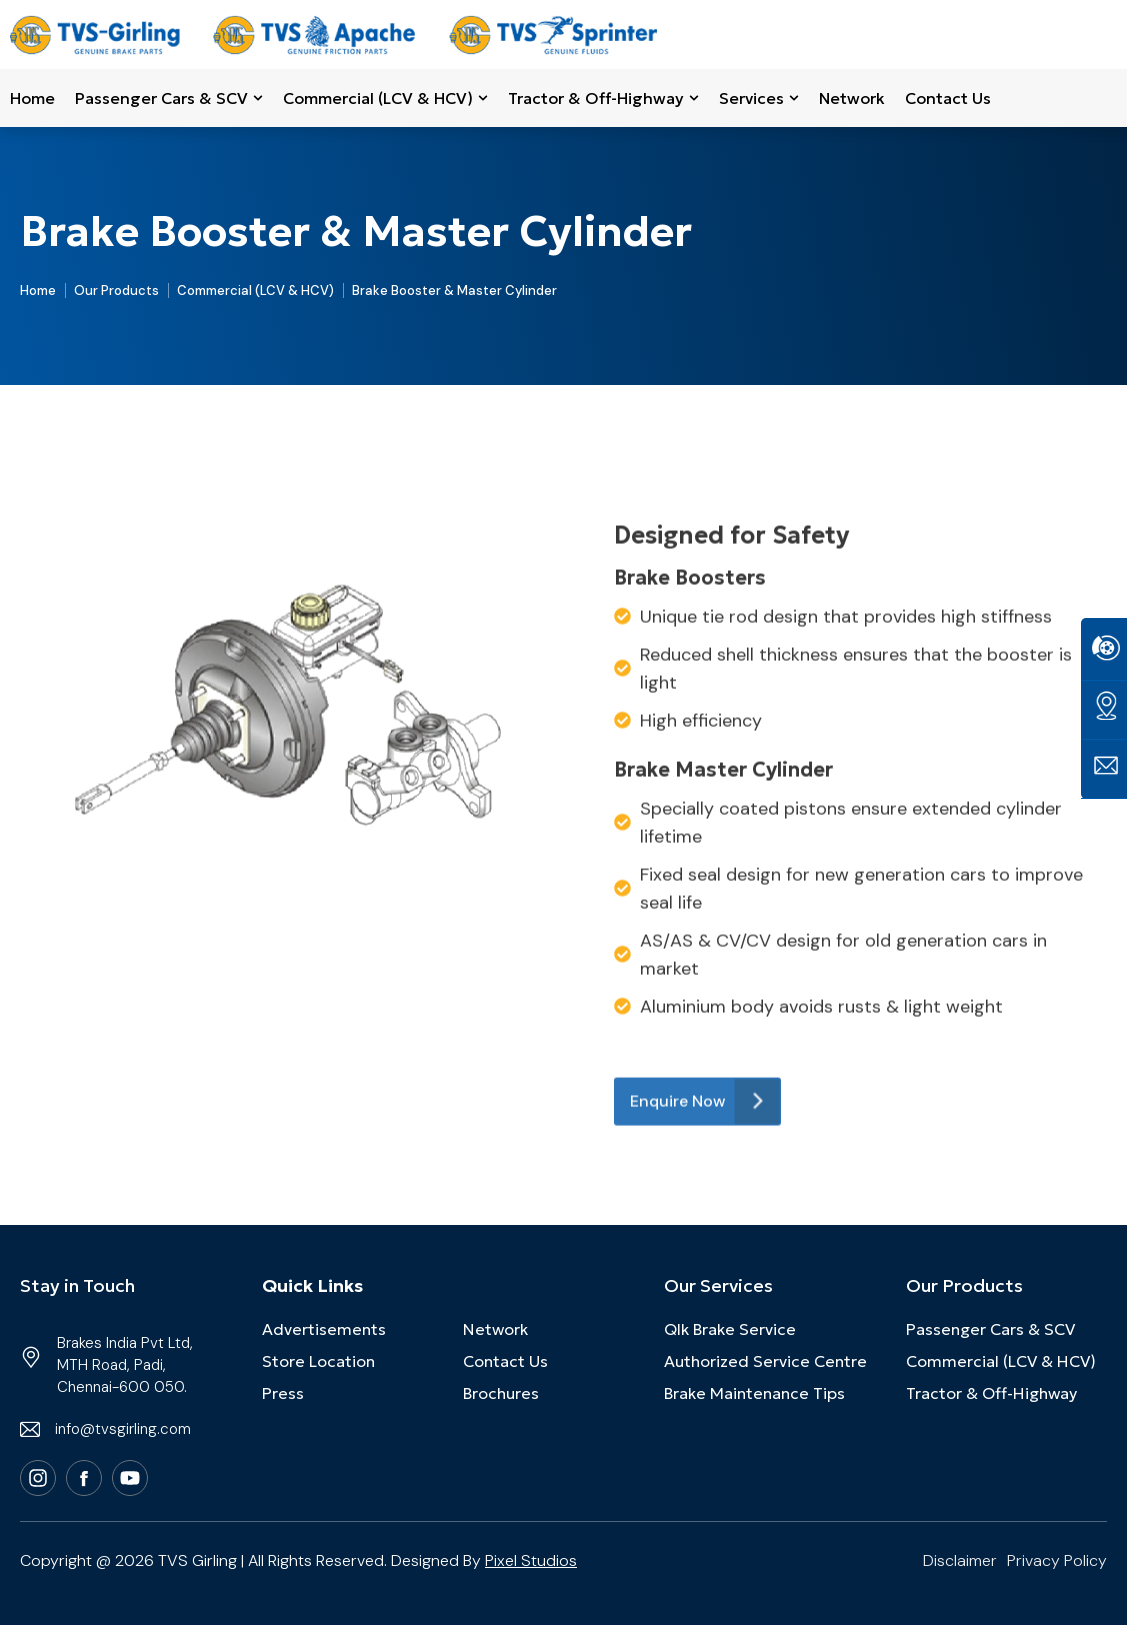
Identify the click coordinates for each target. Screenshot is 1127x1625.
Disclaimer (960, 1560)
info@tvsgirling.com (123, 1429)
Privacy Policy (1057, 1560)
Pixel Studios (531, 1560)
